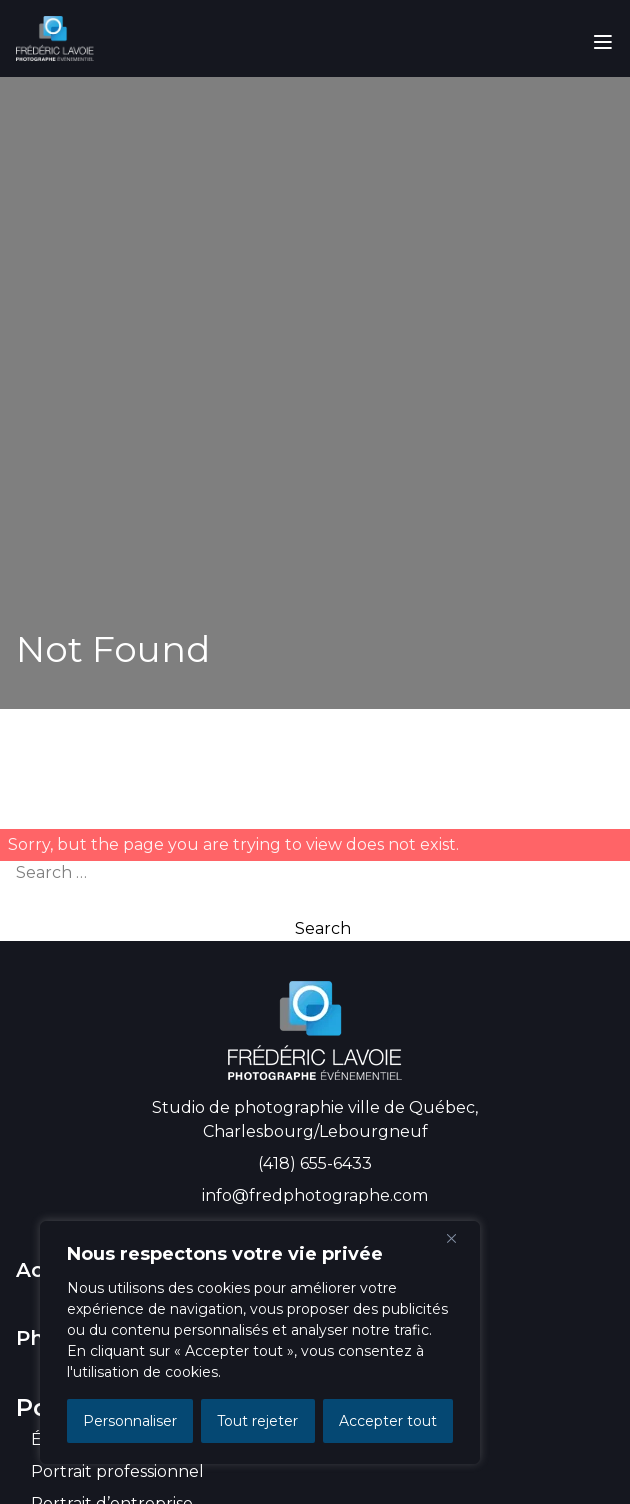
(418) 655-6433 (315, 1163)
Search (323, 928)
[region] (260, 1342)
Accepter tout (388, 1421)
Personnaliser (130, 1421)
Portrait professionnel (117, 1471)
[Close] (459, 1238)
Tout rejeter (257, 1421)
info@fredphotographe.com (315, 1195)
